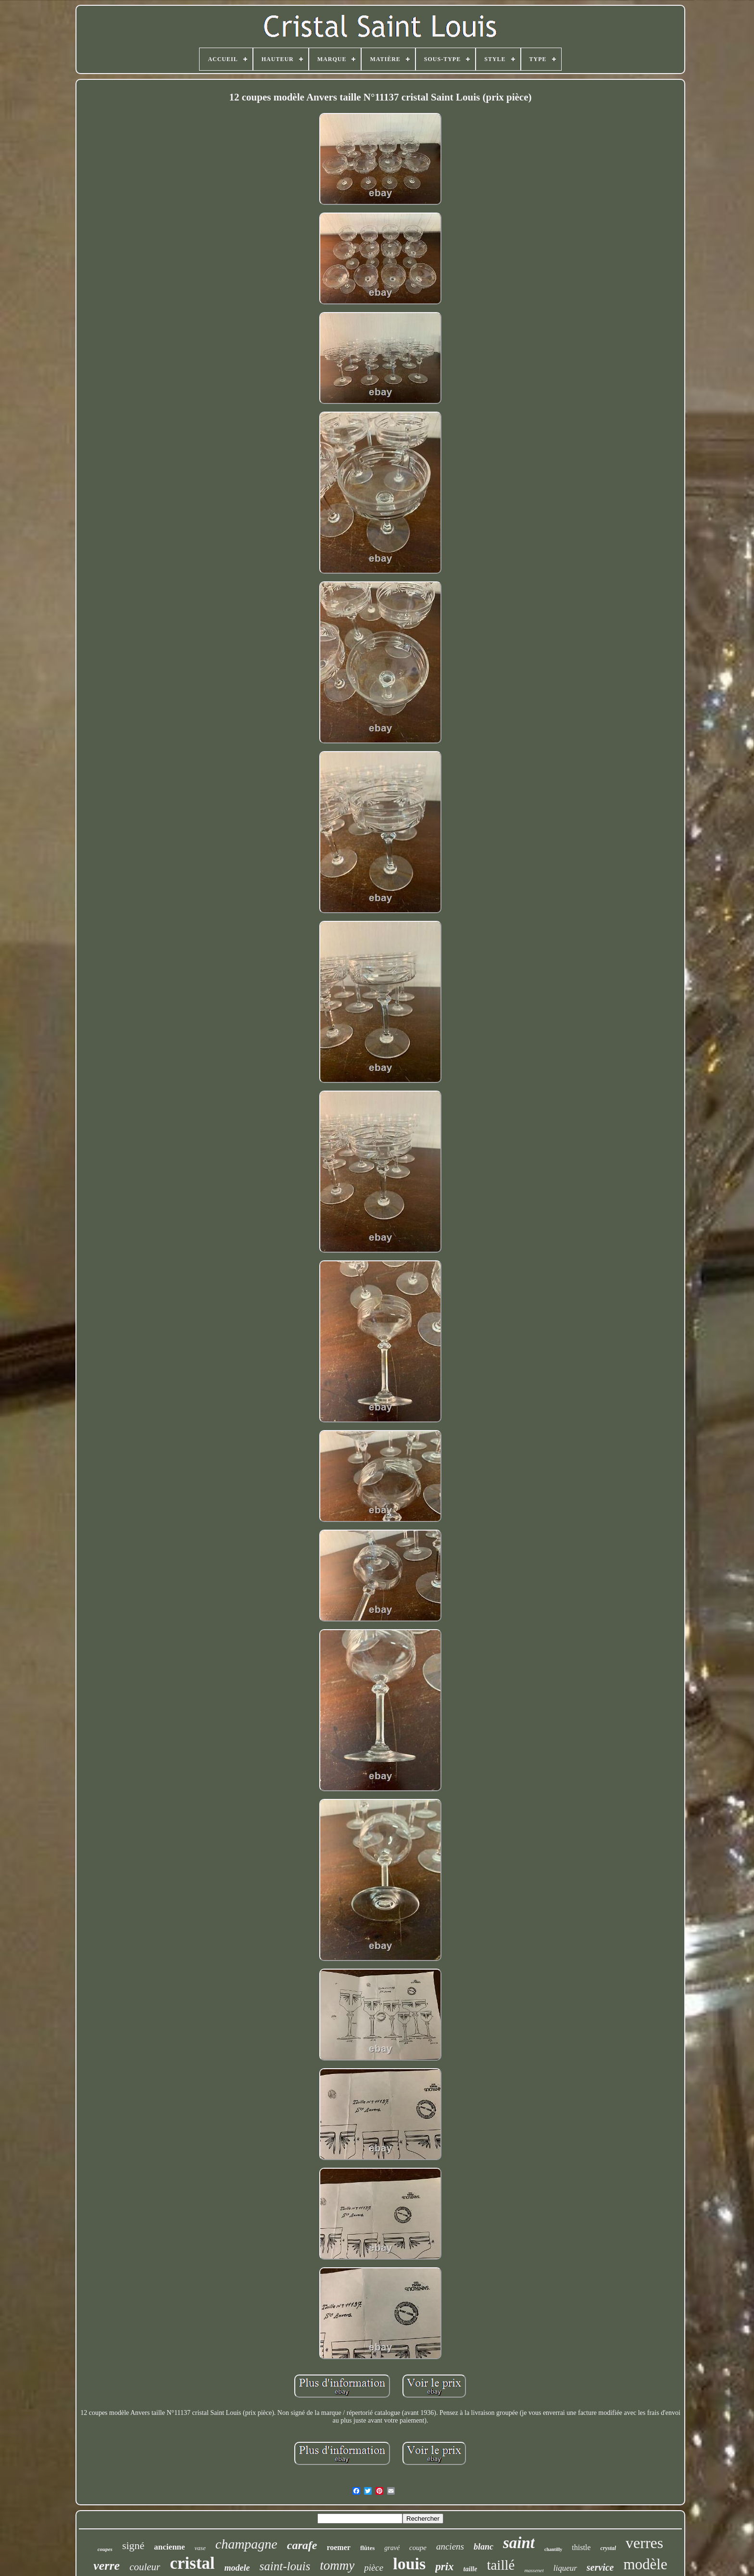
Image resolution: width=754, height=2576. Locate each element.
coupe (418, 2547)
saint (519, 2542)
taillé (501, 2565)
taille (471, 2569)
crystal (608, 2548)
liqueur (565, 2568)
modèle (645, 2564)
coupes (105, 2549)
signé (133, 2545)
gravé (392, 2547)
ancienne (169, 2546)
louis (409, 2564)
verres (644, 2542)
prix (444, 2567)
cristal (192, 2563)
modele (237, 2568)
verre (106, 2566)
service (600, 2567)
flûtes (367, 2547)
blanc (483, 2546)
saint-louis (285, 2566)
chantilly (553, 2549)
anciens (450, 2546)
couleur (144, 2567)
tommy (337, 2565)
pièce (373, 2568)
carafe (302, 2545)
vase (200, 2547)
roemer (338, 2547)
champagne (246, 2544)
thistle (581, 2547)
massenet (533, 2570)
